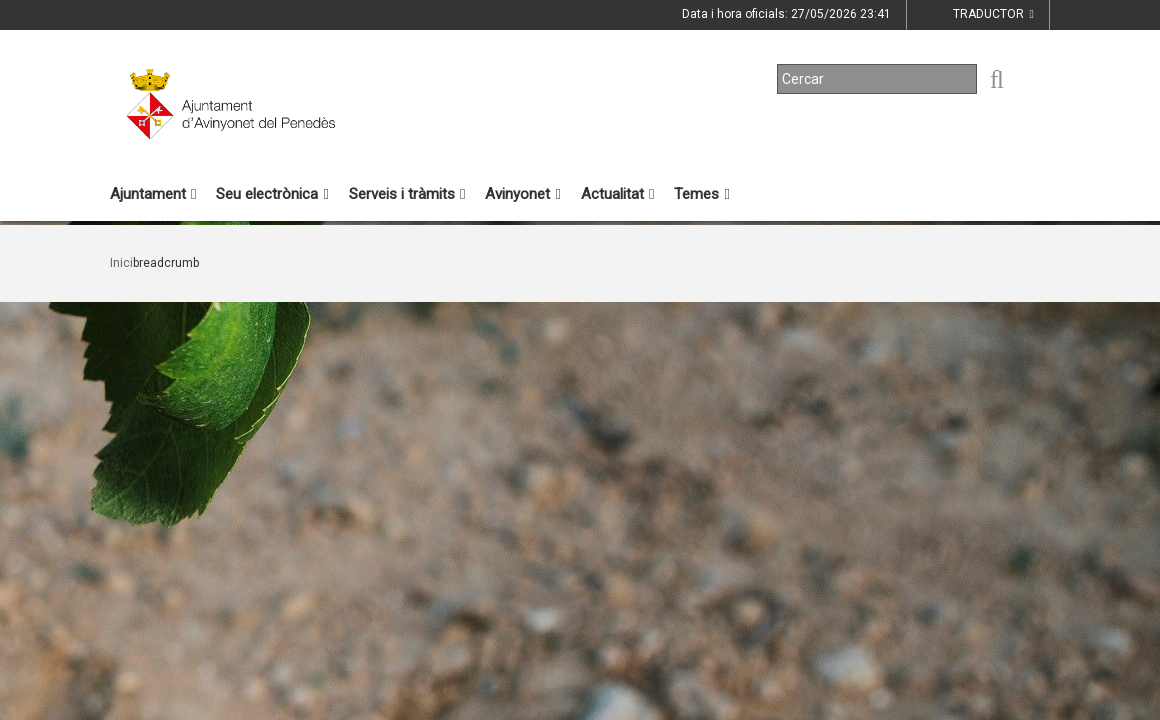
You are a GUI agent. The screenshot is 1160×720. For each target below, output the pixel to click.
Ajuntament (153, 194)
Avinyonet (522, 194)
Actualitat (617, 194)
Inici (121, 263)
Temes (701, 194)
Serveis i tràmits (407, 194)
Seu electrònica (272, 194)
